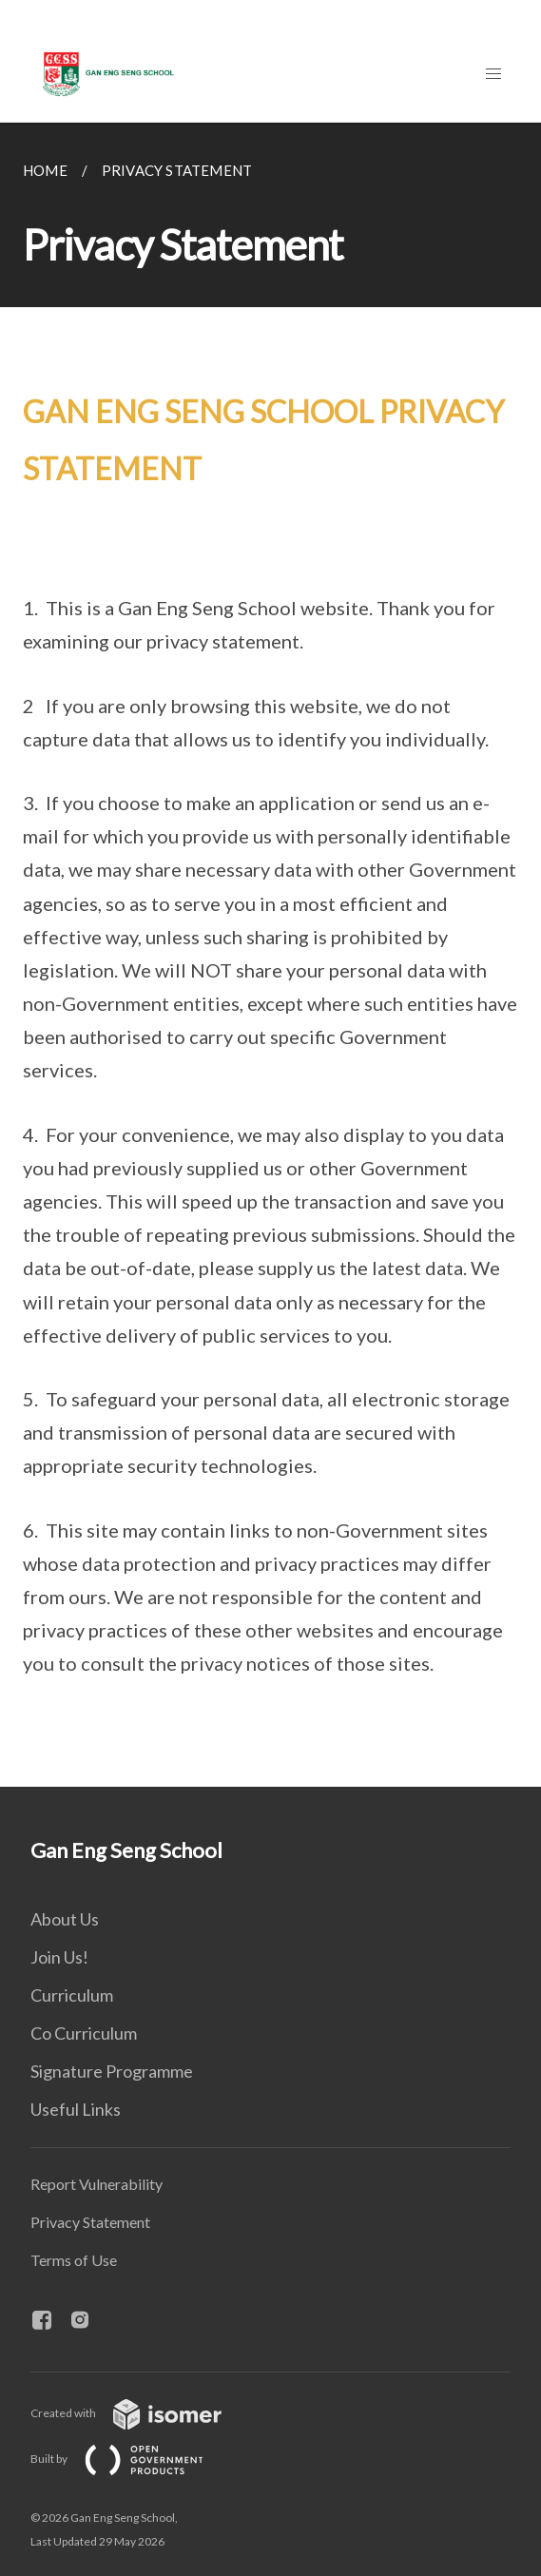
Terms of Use (73, 2260)
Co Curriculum (83, 2033)
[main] (270, 955)
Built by (132, 2458)
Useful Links (75, 2109)
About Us (64, 1918)
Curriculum (71, 1995)
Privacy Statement (90, 2222)
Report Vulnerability (96, 2184)
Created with (141, 2413)
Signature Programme (111, 2071)
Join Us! (59, 1957)
